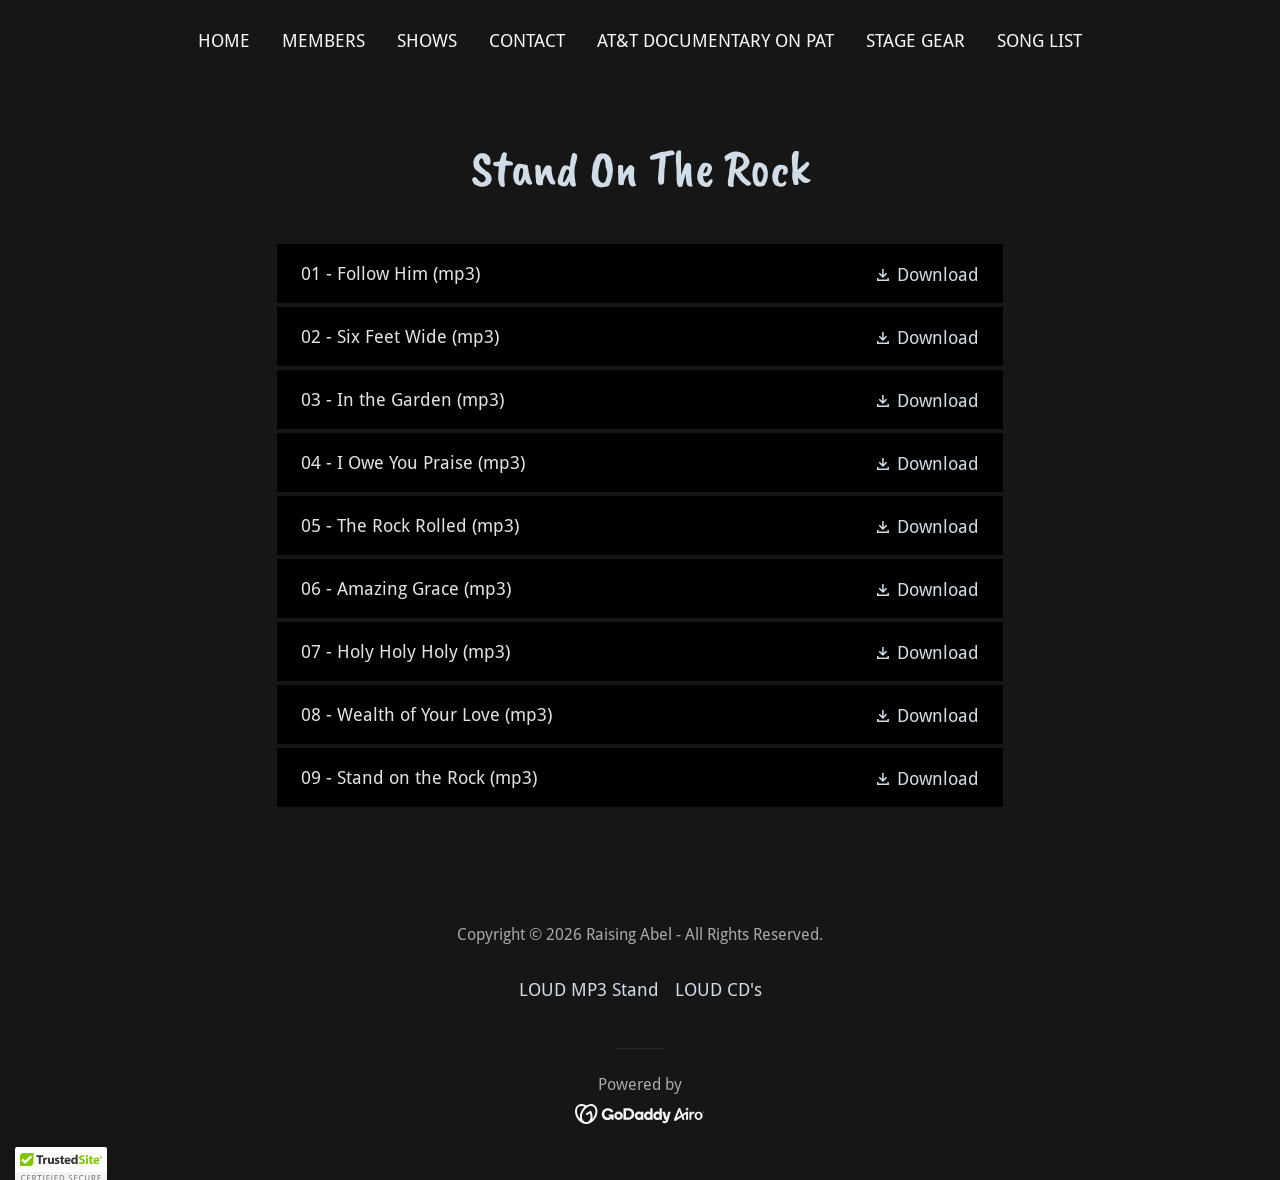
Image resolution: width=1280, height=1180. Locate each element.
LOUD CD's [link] (718, 989)
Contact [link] (527, 40)
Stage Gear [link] (915, 40)
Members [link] (323, 40)
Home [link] (224, 40)
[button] (926, 274)
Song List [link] (1039, 40)
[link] (639, 273)
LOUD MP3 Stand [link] (589, 989)
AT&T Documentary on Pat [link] (715, 40)
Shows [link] (427, 40)
